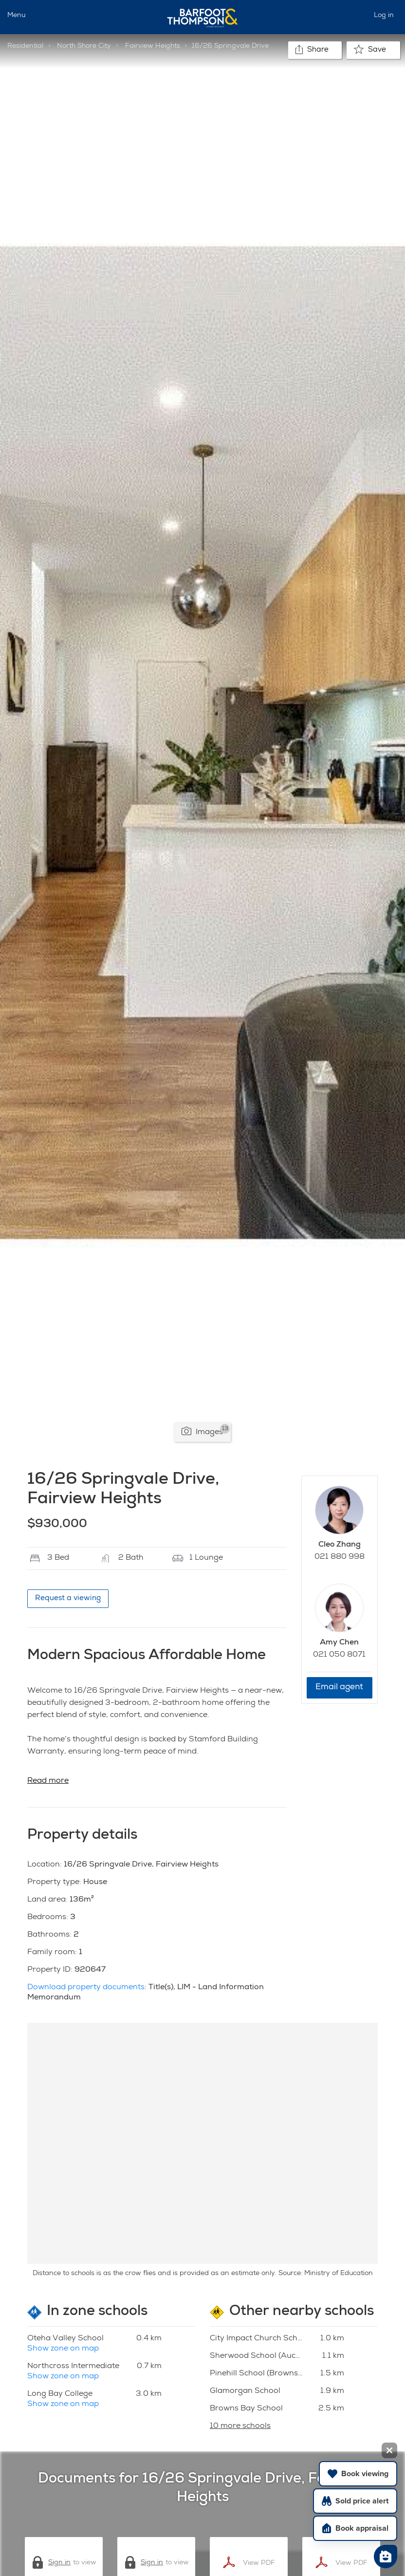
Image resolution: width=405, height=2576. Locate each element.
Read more (48, 1781)
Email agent (339, 1687)
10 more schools (240, 2426)
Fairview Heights (152, 46)
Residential (25, 46)
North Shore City (84, 46)
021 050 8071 (339, 1655)
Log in (384, 15)
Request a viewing (68, 1598)
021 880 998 (339, 1557)
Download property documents (86, 1988)
